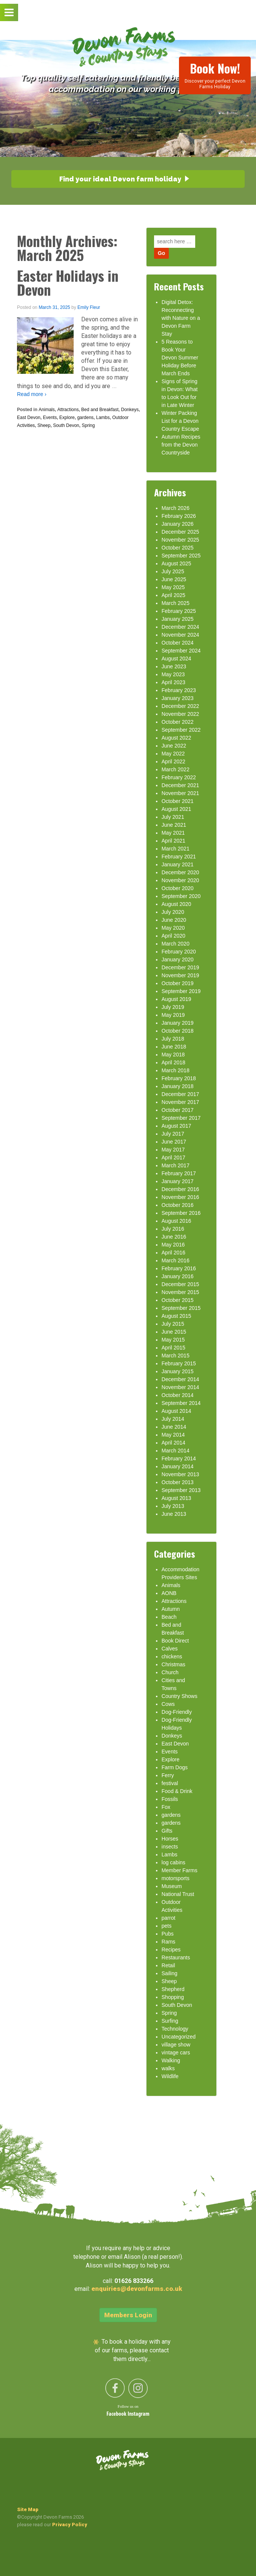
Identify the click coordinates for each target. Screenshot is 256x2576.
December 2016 (180, 1189)
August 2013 (176, 1498)
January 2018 (178, 1086)
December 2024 (180, 627)
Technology (175, 2029)
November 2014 (180, 1387)
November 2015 (180, 1292)
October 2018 (178, 1031)
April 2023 (173, 682)
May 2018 (173, 1055)
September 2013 (181, 1490)
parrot (169, 1918)
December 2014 (180, 1379)
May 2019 (173, 1015)
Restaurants (176, 1957)
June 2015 (174, 1332)
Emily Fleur (88, 307)
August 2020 (176, 904)
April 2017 (173, 1157)
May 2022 (173, 754)
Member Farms (179, 1870)
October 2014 (178, 1395)
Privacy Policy (69, 2524)
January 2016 (178, 1276)
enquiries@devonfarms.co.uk (136, 2288)
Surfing (170, 2021)
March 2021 (176, 849)
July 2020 (173, 912)
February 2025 (179, 611)
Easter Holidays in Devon (68, 282)
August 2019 (176, 999)
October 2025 (178, 548)
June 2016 (174, 1237)
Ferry (168, 1775)
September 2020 (181, 896)
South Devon (66, 425)
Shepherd (173, 1989)
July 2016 (173, 1229)
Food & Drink (177, 1791)
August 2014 (176, 1411)
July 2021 (173, 817)
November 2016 (180, 1197)
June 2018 (174, 1047)
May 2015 (173, 1340)
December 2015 (180, 1284)
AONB (169, 1593)
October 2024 (178, 643)
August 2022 (176, 738)
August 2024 (176, 659)
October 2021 (178, 801)
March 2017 (176, 1165)
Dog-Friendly (177, 1712)
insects (170, 1847)
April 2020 (173, 936)
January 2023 (178, 698)
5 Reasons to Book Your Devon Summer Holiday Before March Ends (180, 357)
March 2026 (176, 508)
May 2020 (173, 928)
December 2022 (180, 706)
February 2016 (179, 1268)
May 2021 (173, 833)
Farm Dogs (175, 1767)
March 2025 (176, 603)
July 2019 (173, 1007)
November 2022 (180, 714)
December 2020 (180, 872)
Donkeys (130, 409)
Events (50, 417)
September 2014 (181, 1403)
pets (166, 1926)
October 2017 (178, 1110)
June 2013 (174, 1514)
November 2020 (180, 880)
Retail (168, 1965)
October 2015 (178, 1300)
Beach (169, 1617)
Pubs (168, 1934)
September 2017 (181, 1118)
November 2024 (180, 635)
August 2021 (176, 809)
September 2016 (181, 1213)
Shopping (173, 1997)
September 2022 (181, 730)
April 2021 (173, 841)
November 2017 (180, 1102)
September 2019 (181, 991)
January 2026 (178, 524)
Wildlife (170, 2076)
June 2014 (174, 1427)
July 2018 (173, 1039)
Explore (67, 417)
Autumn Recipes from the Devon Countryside (181, 445)
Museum (172, 1886)
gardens (85, 417)
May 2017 (173, 1150)
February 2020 (179, 952)
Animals (47, 409)
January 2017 (178, 1181)
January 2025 (178, 619)
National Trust (178, 1894)
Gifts (167, 1831)
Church (170, 1672)
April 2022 (173, 761)
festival (170, 1783)
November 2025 (180, 540)
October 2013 (178, 1482)
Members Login (128, 2315)
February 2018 (179, 1078)
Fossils (170, 1799)
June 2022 (174, 746)
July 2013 (173, 1506)
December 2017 (180, 1094)
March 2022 (176, 769)
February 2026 (179, 516)
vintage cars (176, 2052)
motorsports (176, 1878)
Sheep (44, 425)
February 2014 (179, 1458)
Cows (168, 1704)
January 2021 (178, 864)
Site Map (28, 2509)
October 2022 (178, 722)
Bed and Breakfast (100, 409)
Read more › (31, 394)
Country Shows (179, 1696)
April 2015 (173, 1348)
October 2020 (178, 888)
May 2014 (173, 1435)
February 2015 (179, 1363)
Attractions (68, 409)
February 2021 (179, 857)
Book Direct (175, 1641)
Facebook (117, 2414)
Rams (169, 1942)
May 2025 (173, 587)
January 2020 (178, 959)
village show (176, 2045)
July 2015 (173, 1324)
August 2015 (176, 1316)
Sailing (169, 1973)
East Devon (28, 417)
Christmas (173, 1664)
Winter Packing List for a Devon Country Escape (180, 421)
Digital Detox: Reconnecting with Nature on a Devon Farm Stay (181, 318)
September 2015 (181, 1308)
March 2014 (176, 1451)
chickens (172, 1656)
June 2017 (174, 1142)
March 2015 (176, 1355)
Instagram (139, 2414)
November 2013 (180, 1474)
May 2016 (173, 1245)
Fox (166, 1807)
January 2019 (178, 1023)
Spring (88, 425)
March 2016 (176, 1260)
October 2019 (178, 983)
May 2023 (173, 674)
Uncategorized (179, 2037)
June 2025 (174, 579)
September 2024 (181, 651)
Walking (171, 2060)
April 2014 (173, 1443)
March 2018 (176, 1070)
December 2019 (180, 967)
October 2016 (178, 1205)
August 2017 (176, 1126)
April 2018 (173, 1062)
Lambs (102, 417)
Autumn (171, 1609)
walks (168, 2068)
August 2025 (176, 563)
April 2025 (173, 595)
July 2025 (173, 571)
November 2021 (180, 793)
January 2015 (178, 1371)
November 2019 (180, 975)
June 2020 (174, 920)
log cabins (173, 1862)
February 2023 (179, 690)
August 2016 (176, 1221)
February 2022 (179, 777)
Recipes (171, 1950)
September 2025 (181, 556)
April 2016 (173, 1253)
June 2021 (174, 825)
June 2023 (174, 666)
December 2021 (180, 785)
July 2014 (173, 1419)
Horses (170, 1839)
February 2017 (179, 1173)
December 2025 (180, 532)
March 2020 (176, 944)
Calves (170, 1649)
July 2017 (173, 1134)
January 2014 (178, 1466)
